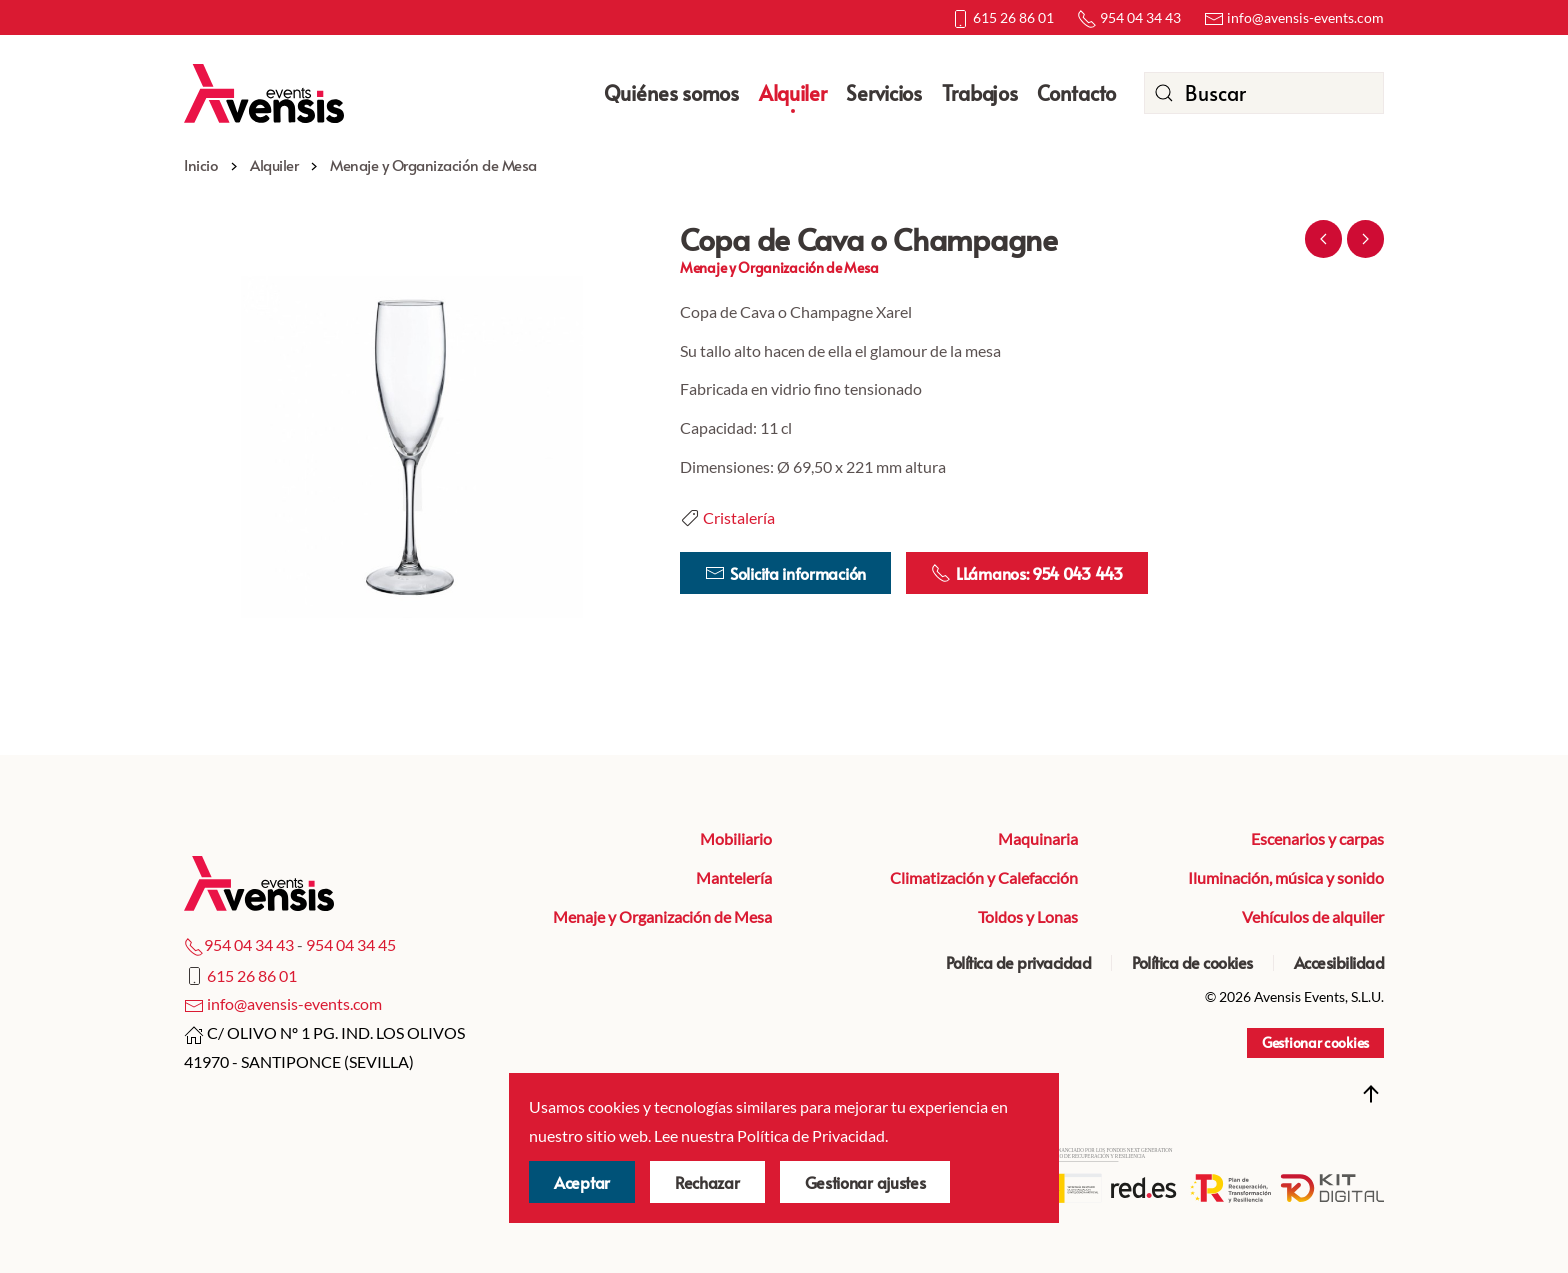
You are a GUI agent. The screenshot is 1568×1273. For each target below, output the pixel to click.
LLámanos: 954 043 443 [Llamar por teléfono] (1027, 573)
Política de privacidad (1018, 962)
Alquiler (793, 93)
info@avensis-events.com (1294, 17)
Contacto (1076, 93)
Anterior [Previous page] (1323, 239)
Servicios (883, 93)
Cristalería (739, 516)
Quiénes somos (671, 93)
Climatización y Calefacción (984, 877)
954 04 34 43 (1129, 17)
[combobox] (1264, 93)
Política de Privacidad (811, 1135)
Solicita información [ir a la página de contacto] (785, 573)
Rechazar (707, 1182)
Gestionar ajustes (865, 1182)
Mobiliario (736, 838)
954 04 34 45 (351, 944)
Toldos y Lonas (1028, 916)
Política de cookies (1192, 962)
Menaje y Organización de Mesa (662, 916)
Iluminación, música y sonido (1286, 877)
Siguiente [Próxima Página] (1365, 239)
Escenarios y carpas (1317, 838)
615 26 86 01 (1002, 17)
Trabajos (980, 93)
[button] (412, 444)
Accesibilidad (1339, 962)
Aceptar (582, 1182)
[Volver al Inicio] (264, 93)
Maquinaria (1038, 838)
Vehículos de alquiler (1313, 916)
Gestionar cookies (1315, 1042)
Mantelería (734, 877)
